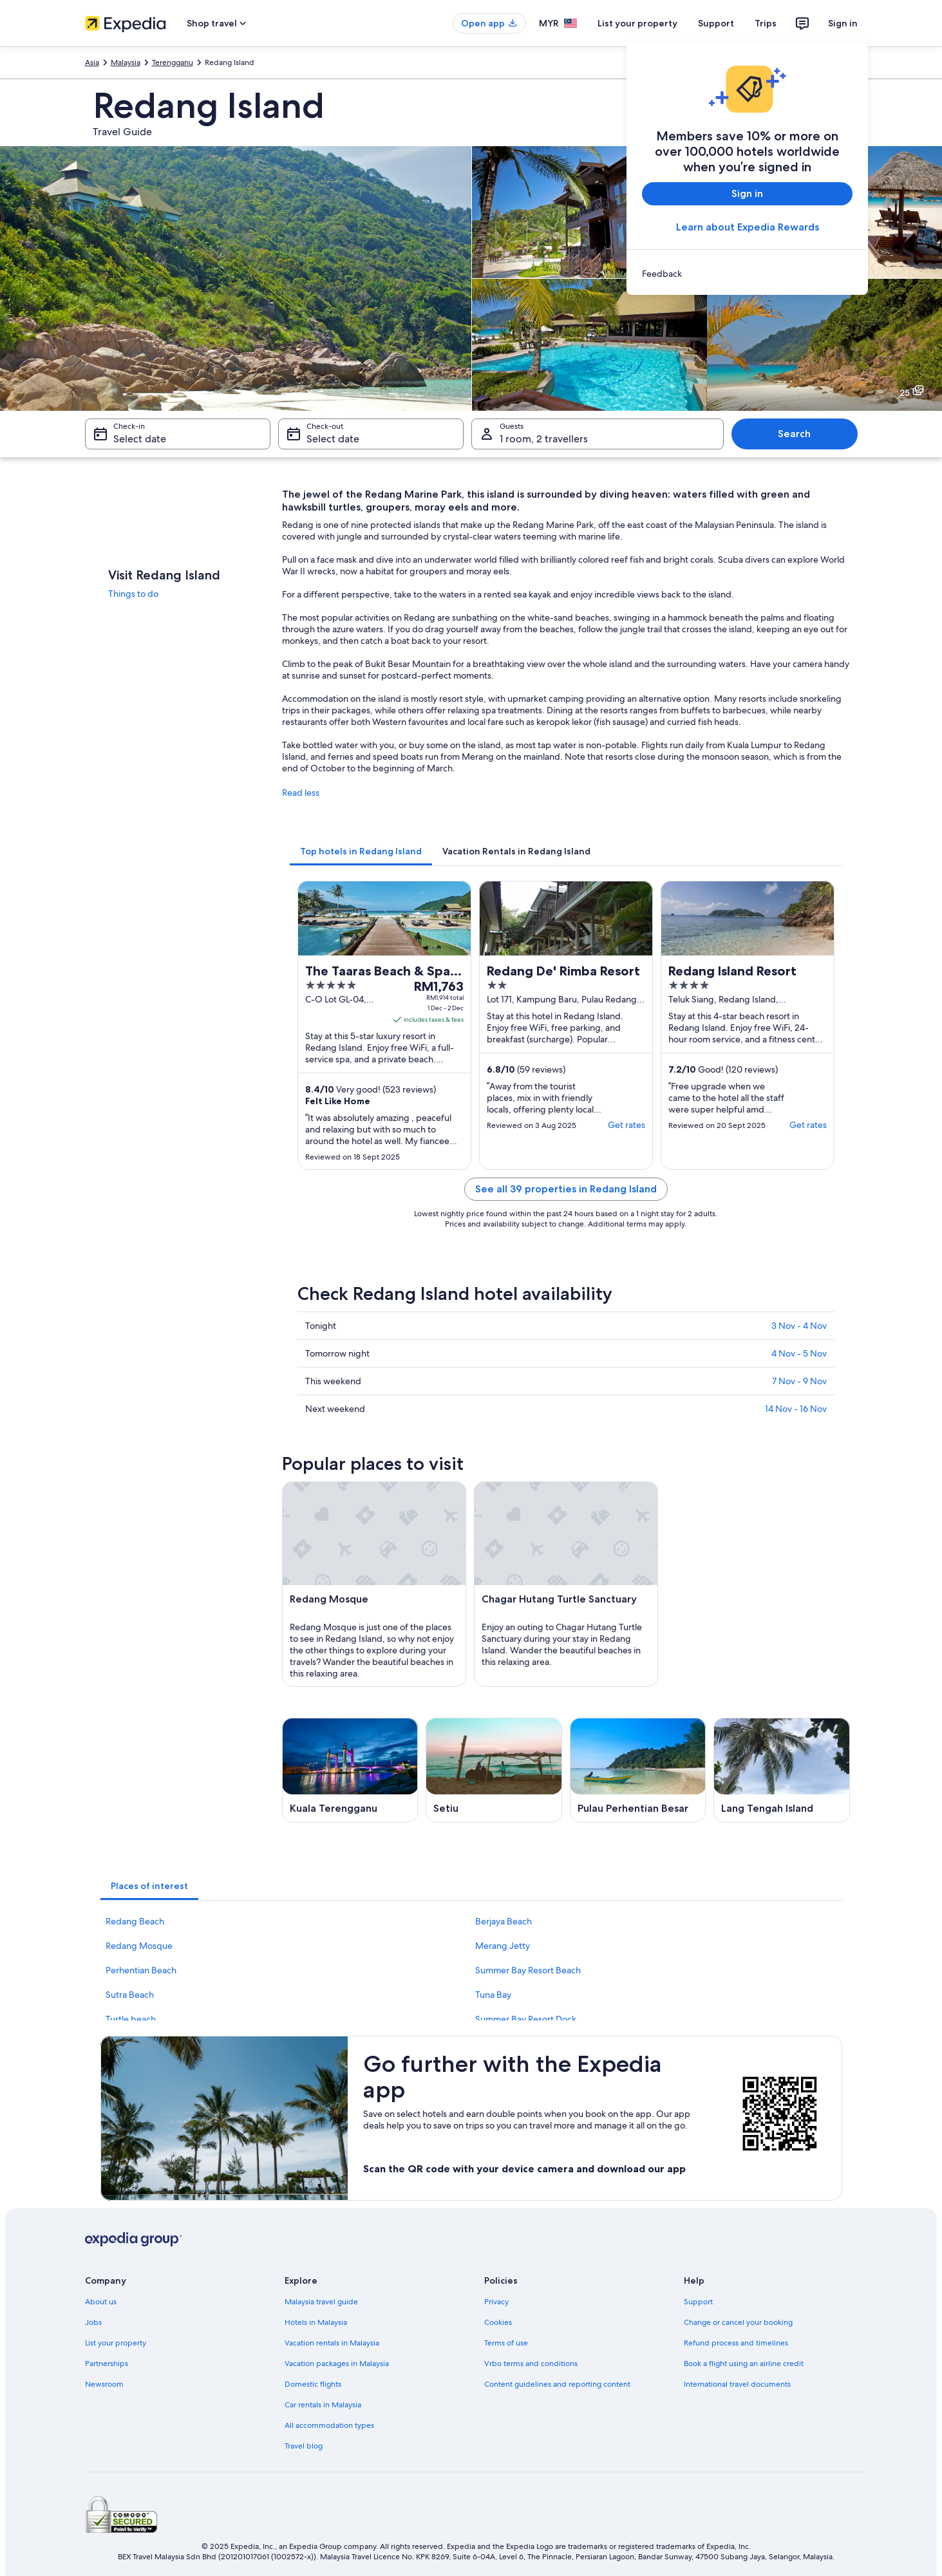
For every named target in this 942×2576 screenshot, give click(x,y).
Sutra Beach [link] (130, 1994)
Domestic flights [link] (313, 2384)
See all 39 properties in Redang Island (566, 1189)
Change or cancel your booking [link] (738, 2322)
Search (794, 434)
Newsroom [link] (104, 2384)
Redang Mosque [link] (139, 1945)
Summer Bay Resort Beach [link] (528, 1970)
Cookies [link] (498, 2322)
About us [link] (101, 2302)
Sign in (843, 23)
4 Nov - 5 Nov (799, 1353)
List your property (637, 23)
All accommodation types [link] (329, 2425)
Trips (766, 23)
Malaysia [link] (125, 62)
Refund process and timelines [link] (736, 2343)
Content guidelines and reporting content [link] (557, 2384)
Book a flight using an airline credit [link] (744, 2363)
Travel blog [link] (304, 2446)
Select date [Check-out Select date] (332, 439)
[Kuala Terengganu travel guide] (350, 1770)
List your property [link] (115, 2343)
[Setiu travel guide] (494, 1770)
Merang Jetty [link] (502, 1945)
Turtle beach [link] (131, 2019)
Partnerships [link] (106, 2363)
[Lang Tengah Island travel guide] (781, 1770)
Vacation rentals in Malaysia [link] (332, 2343)
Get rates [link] (626, 1125)
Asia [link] (92, 62)
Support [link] (698, 2302)
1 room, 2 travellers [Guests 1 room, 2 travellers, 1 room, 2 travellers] (544, 439)
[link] (747, 273)
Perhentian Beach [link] (141, 1970)
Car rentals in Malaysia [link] (323, 2405)
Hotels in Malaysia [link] (316, 2322)
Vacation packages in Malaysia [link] (337, 2363)
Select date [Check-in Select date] (139, 439)
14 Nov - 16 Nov (796, 1409)
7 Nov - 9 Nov (799, 1381)
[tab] (361, 851)
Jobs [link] (93, 2322)
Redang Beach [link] (135, 1921)
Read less (300, 792)
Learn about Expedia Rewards (746, 227)
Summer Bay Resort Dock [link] (525, 2019)
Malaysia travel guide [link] (321, 2302)
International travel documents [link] (737, 2384)
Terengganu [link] (172, 62)
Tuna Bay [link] (493, 1994)
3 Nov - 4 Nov (799, 1325)
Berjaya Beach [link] (503, 1921)
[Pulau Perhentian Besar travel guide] (638, 1770)
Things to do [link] (133, 593)
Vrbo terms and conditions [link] (531, 2363)
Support (716, 23)
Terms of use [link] (506, 2343)
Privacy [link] (496, 2302)
